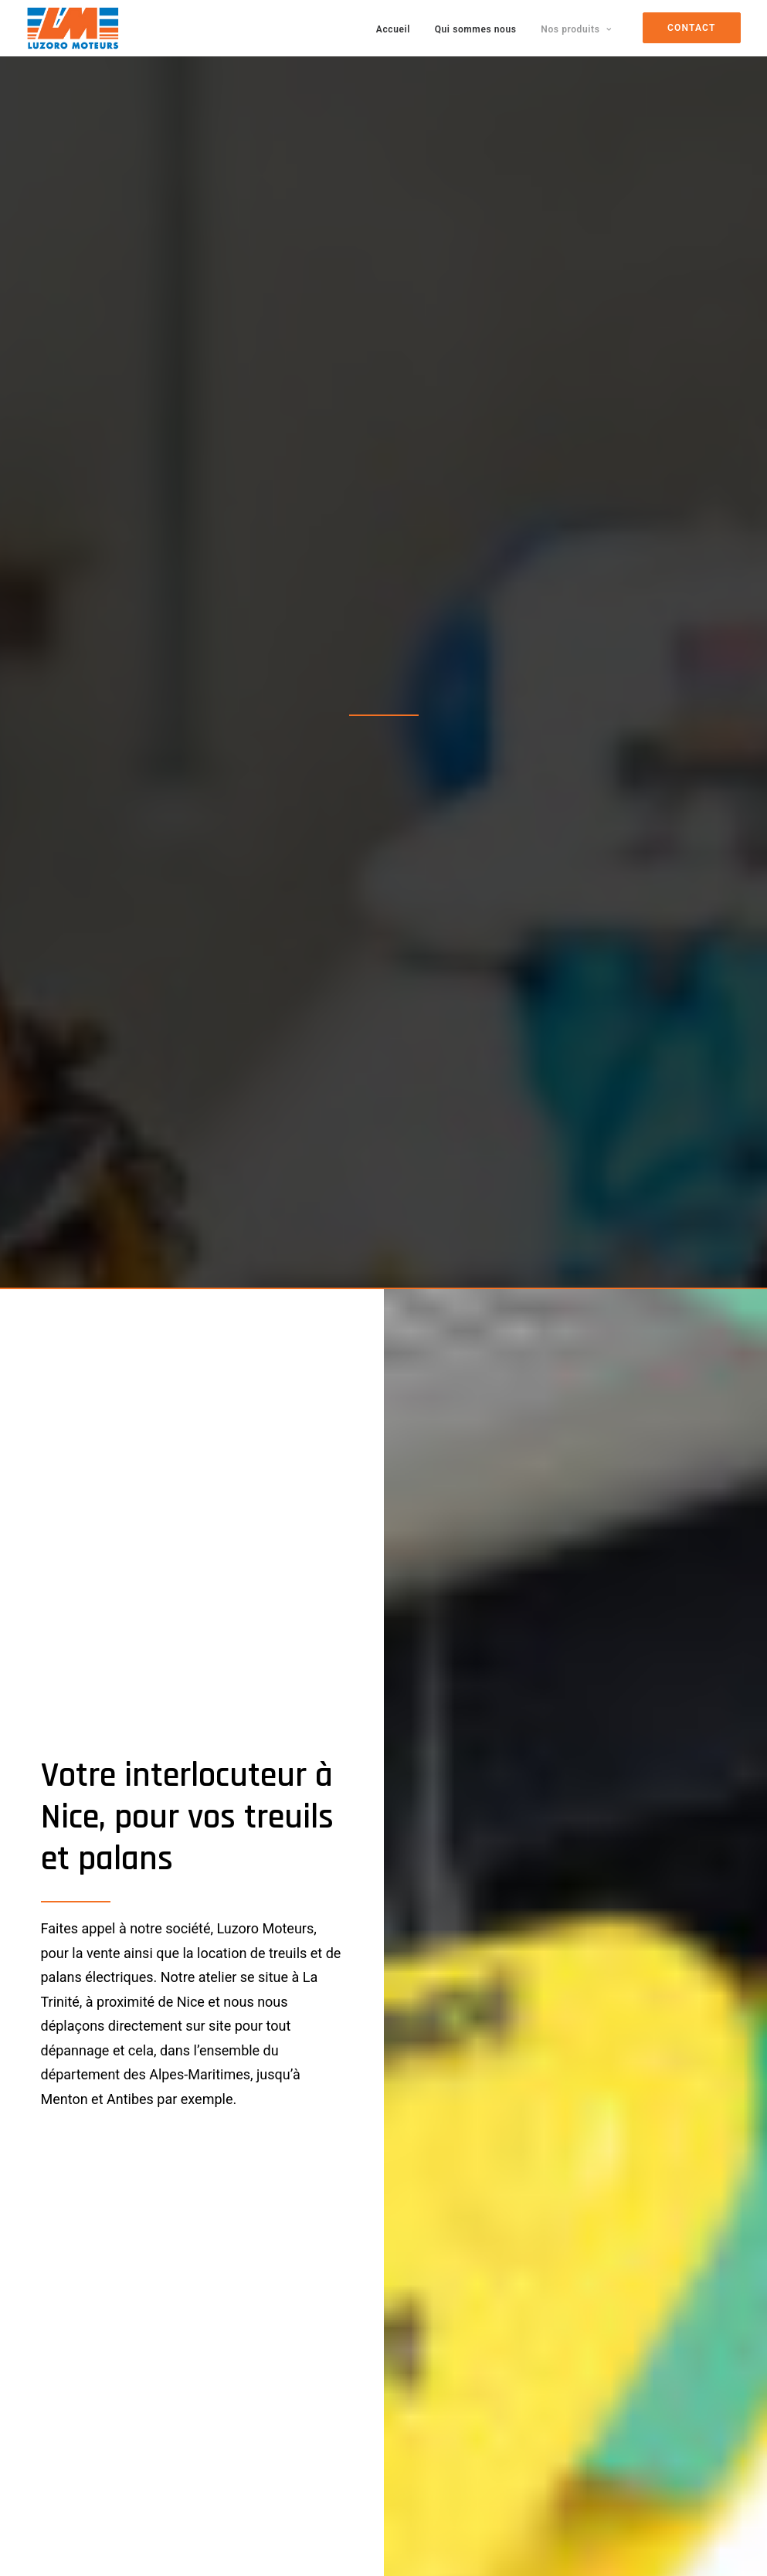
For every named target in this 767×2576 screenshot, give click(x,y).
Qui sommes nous (476, 29)
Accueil (393, 29)
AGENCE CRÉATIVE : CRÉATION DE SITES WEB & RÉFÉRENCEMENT (305, 2545)
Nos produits (576, 29)
